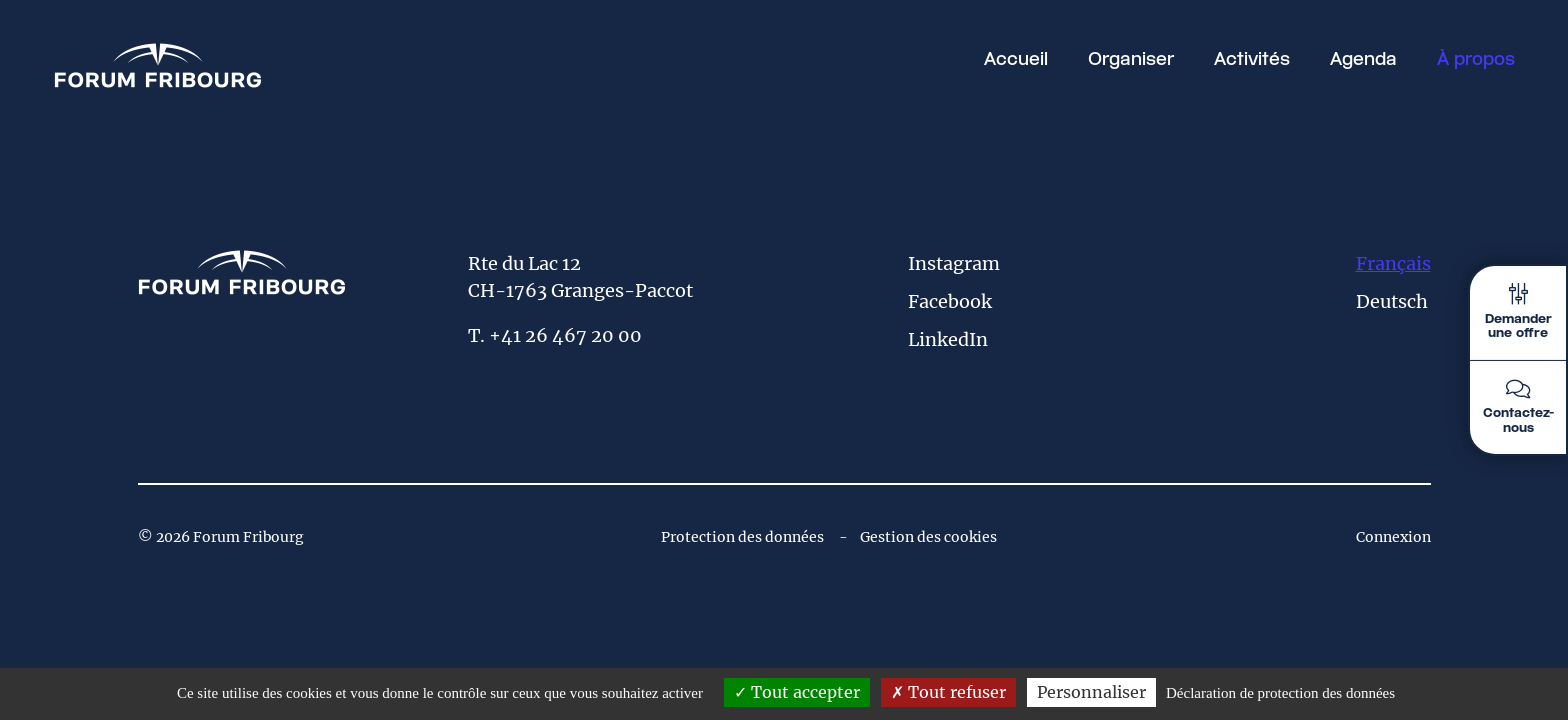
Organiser (1131, 60)
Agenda (1363, 60)
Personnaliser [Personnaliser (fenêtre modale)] (1091, 692)
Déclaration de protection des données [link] (1280, 693)
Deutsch (1392, 301)
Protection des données (742, 537)
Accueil (1016, 60)
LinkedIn (948, 339)
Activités (1252, 60)
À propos (1476, 60)
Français (1393, 263)
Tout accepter (797, 692)
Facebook (950, 301)
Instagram (954, 263)
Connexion (1393, 537)
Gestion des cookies (928, 537)
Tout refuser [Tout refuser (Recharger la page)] (948, 692)
